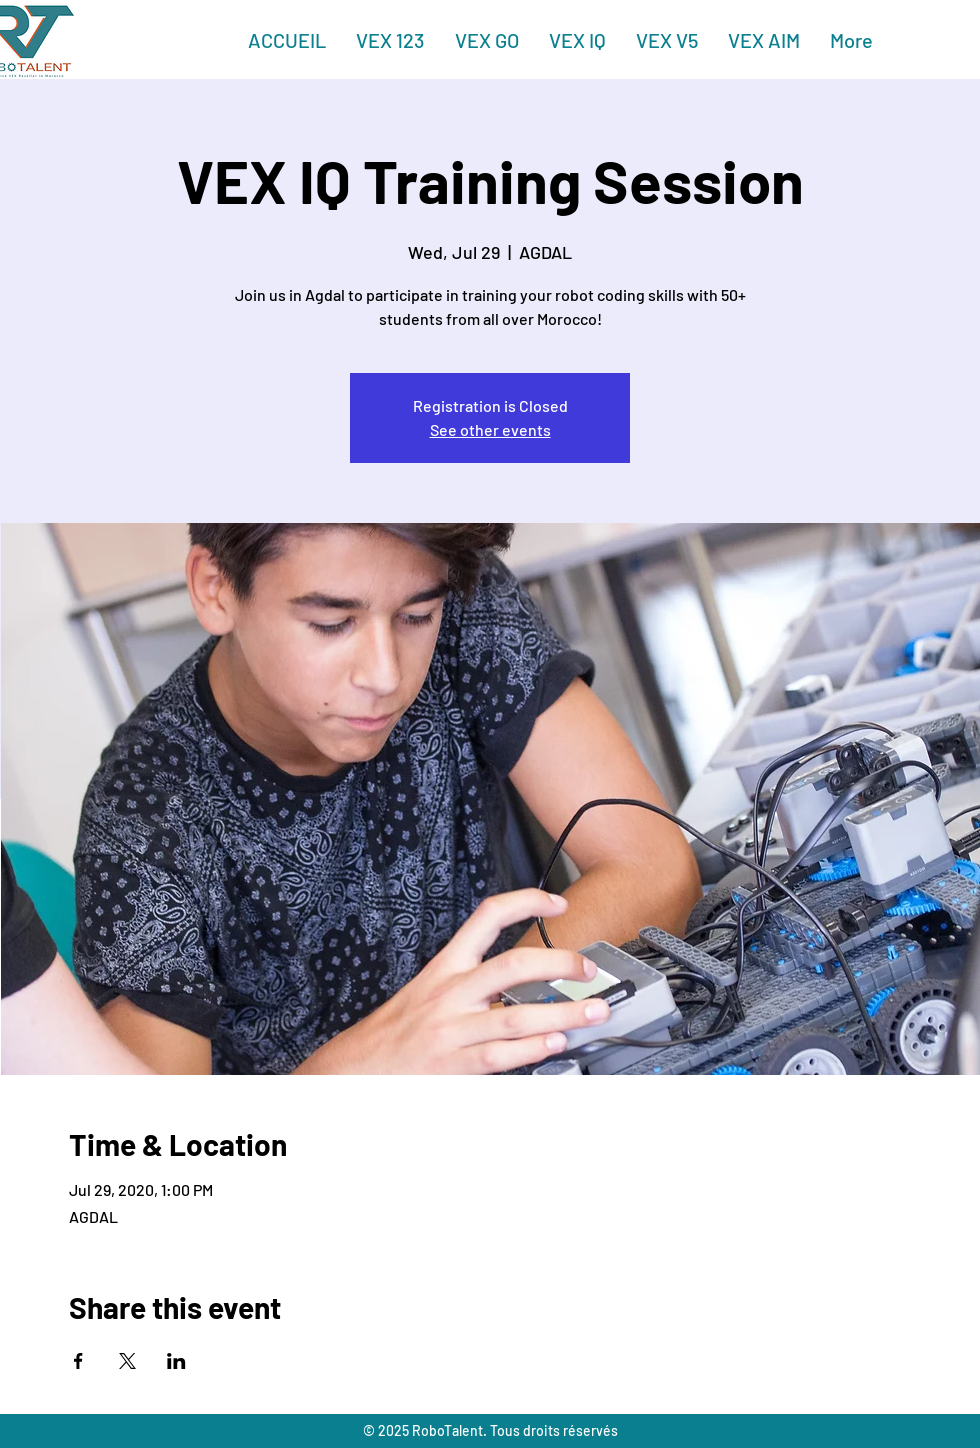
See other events (490, 429)
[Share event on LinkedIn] (176, 1361)
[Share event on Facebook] (78, 1361)
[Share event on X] (127, 1361)
